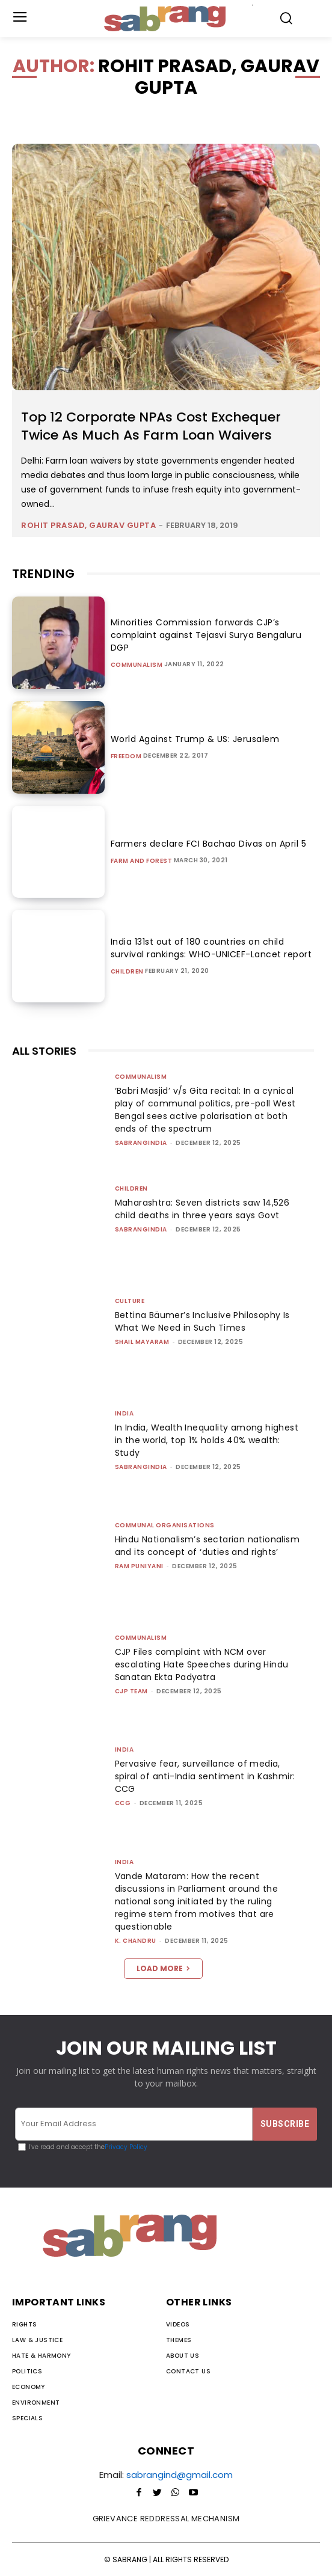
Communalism (137, 665)
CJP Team (131, 1691)
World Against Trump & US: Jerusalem (195, 739)
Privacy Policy (126, 2146)
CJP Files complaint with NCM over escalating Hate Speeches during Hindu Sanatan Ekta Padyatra (202, 1664)
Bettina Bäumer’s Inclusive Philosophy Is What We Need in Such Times (202, 1321)
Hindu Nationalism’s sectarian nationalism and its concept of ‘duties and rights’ (207, 1545)
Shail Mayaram (142, 1341)
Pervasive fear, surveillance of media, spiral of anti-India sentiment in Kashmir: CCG (205, 1776)
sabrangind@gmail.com (179, 2474)
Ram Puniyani (139, 1566)
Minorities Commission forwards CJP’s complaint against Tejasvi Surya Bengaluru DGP (206, 635)
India (124, 1413)
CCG (123, 1803)
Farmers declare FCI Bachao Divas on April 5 (209, 844)
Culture (130, 1300)
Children (127, 972)
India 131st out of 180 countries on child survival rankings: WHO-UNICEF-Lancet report (211, 948)
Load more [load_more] (163, 1968)
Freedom (126, 756)
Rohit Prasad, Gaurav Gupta (88, 525)
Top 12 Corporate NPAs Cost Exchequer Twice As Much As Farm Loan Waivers (151, 426)
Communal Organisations (165, 1525)
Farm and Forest (142, 861)
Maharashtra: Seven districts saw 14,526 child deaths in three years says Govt (202, 1209)
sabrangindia (141, 1142)
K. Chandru (135, 1940)
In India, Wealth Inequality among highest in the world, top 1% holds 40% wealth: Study (206, 1440)
